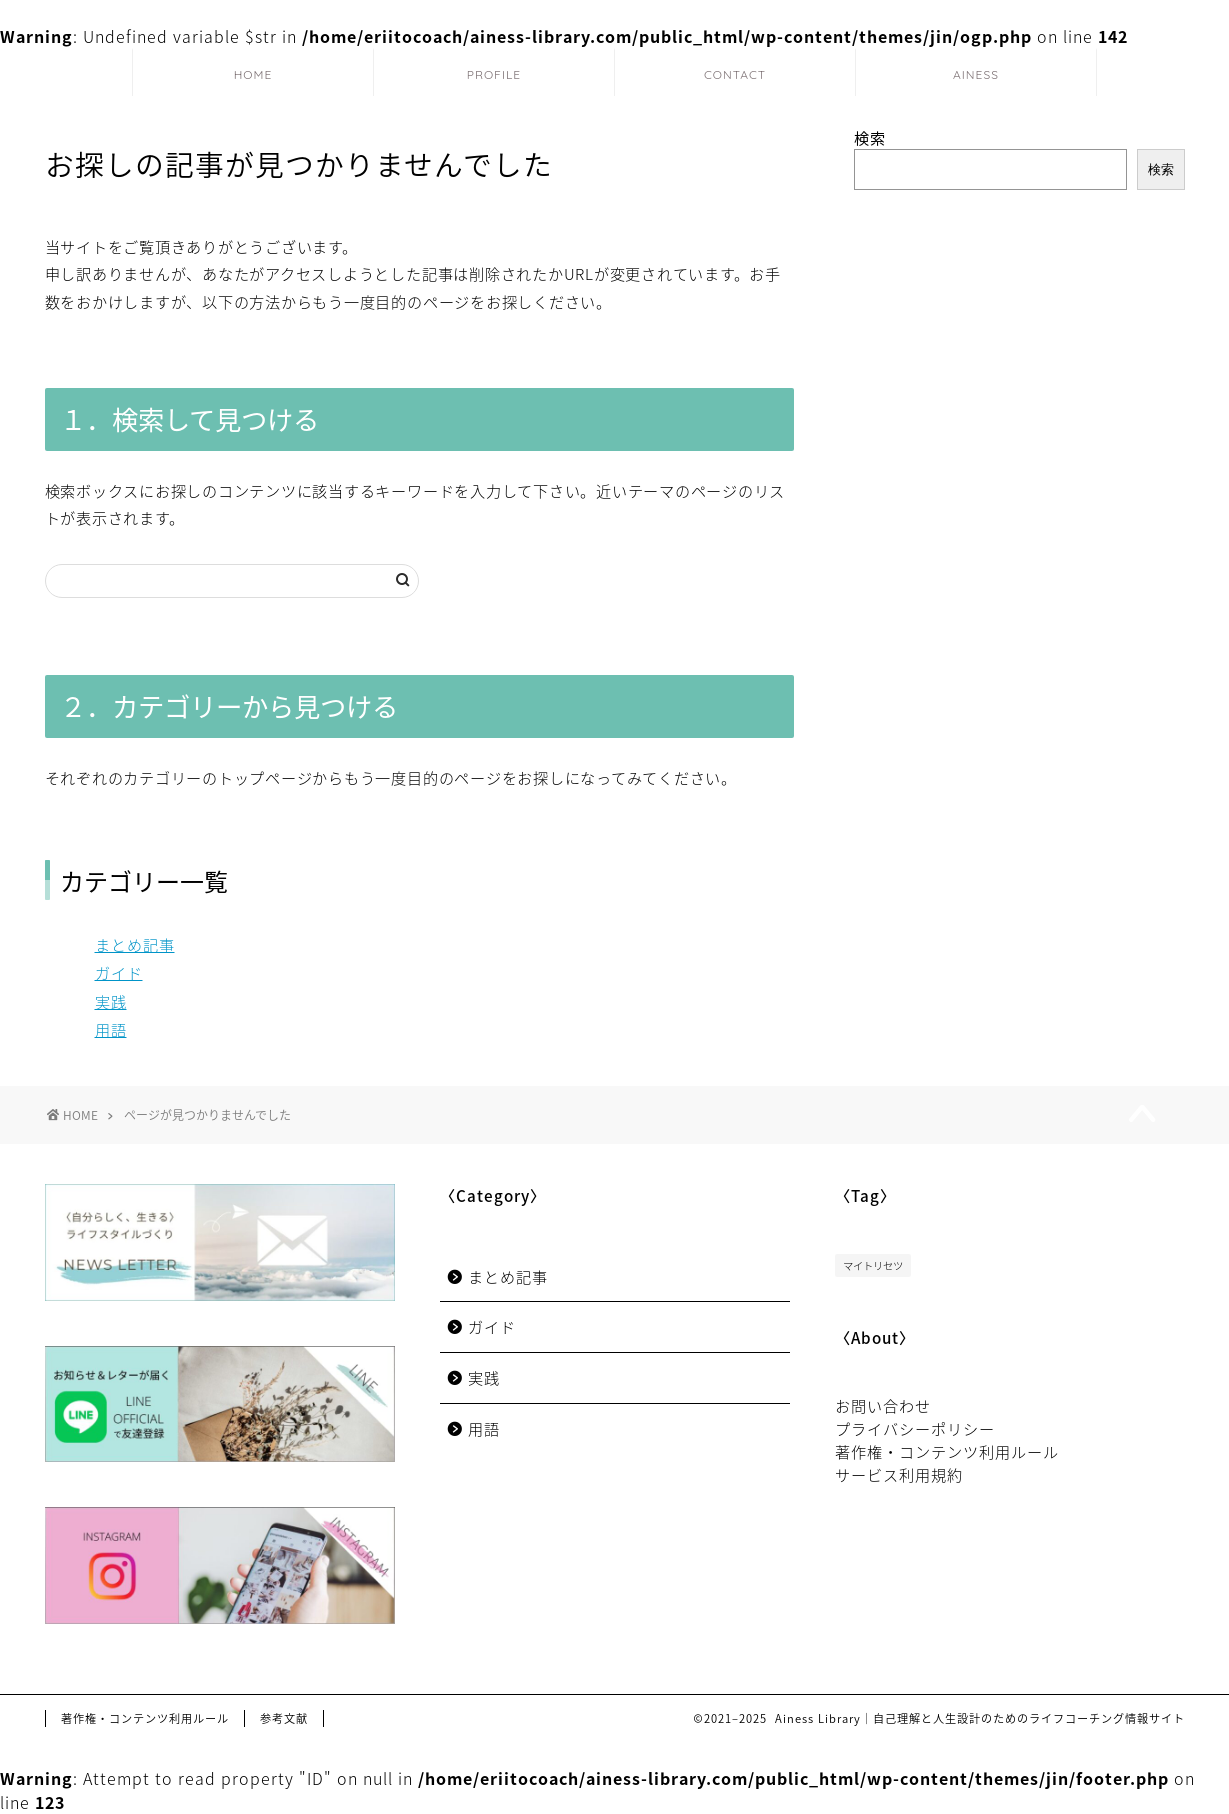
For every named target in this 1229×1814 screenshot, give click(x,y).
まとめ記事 (135, 944)
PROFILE (494, 74)
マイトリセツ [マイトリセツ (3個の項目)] (873, 1265)
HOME (253, 74)
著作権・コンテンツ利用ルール (947, 1451)
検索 (870, 137)
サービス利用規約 (899, 1474)
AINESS (976, 74)
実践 (111, 1001)
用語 (111, 1029)
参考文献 (284, 1718)
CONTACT (735, 74)
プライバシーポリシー (915, 1428)
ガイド (119, 972)
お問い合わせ (883, 1405)
